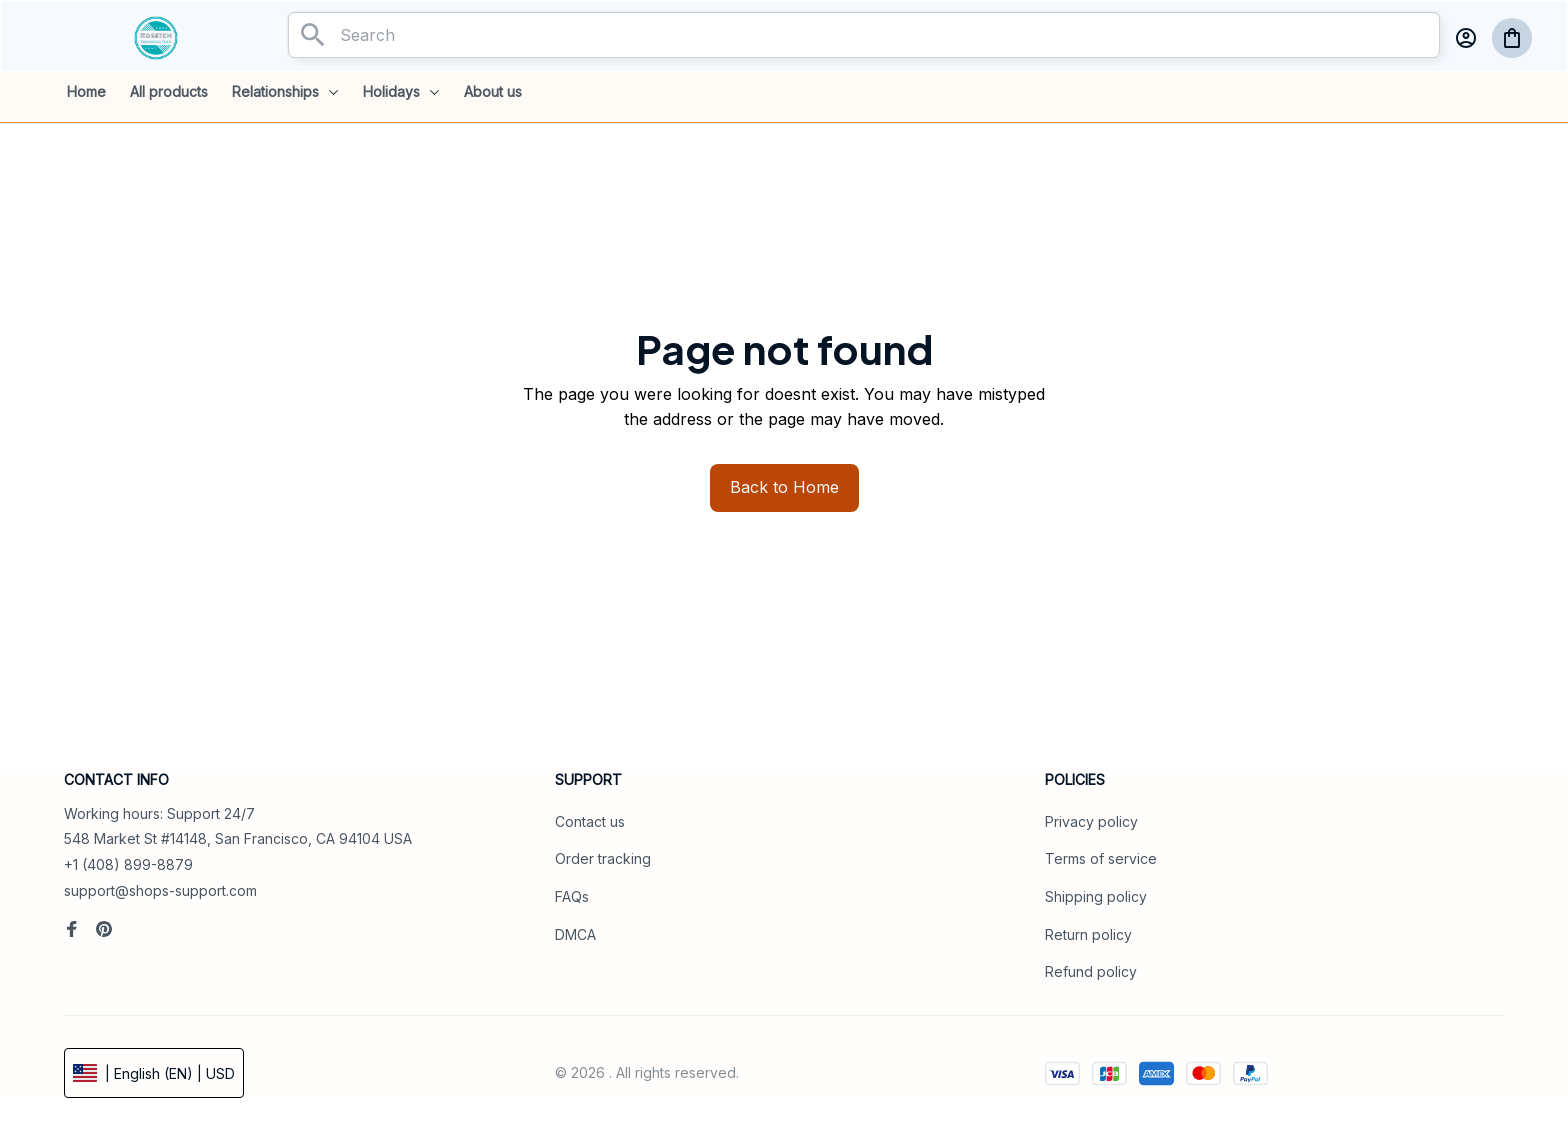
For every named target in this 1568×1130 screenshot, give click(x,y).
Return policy (1088, 934)
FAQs (572, 896)
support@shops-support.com (160, 890)
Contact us (590, 821)
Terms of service (1101, 858)
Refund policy (1091, 971)
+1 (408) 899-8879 (128, 864)
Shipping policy (1096, 896)
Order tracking (603, 858)
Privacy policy (1091, 821)
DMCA (575, 934)
